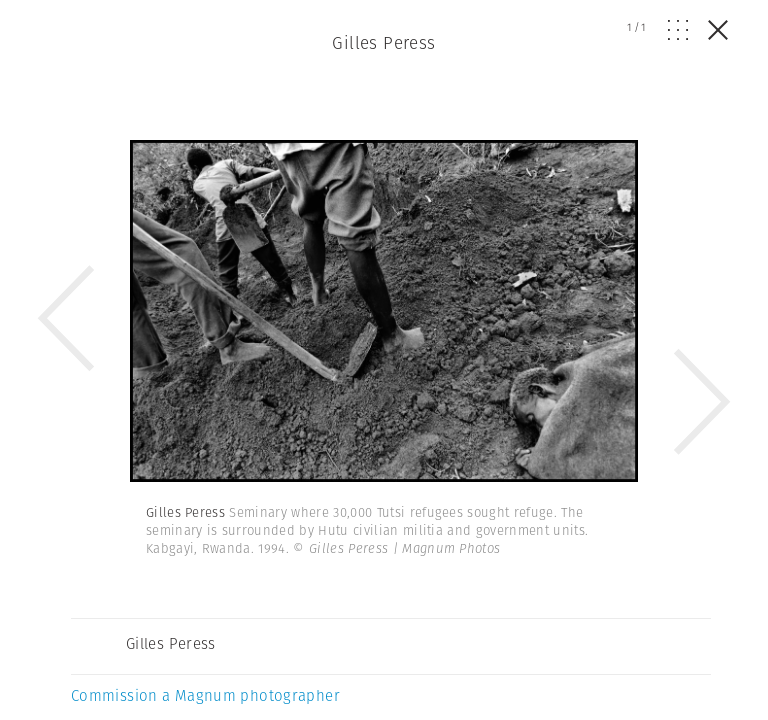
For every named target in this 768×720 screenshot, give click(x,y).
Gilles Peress (384, 43)
